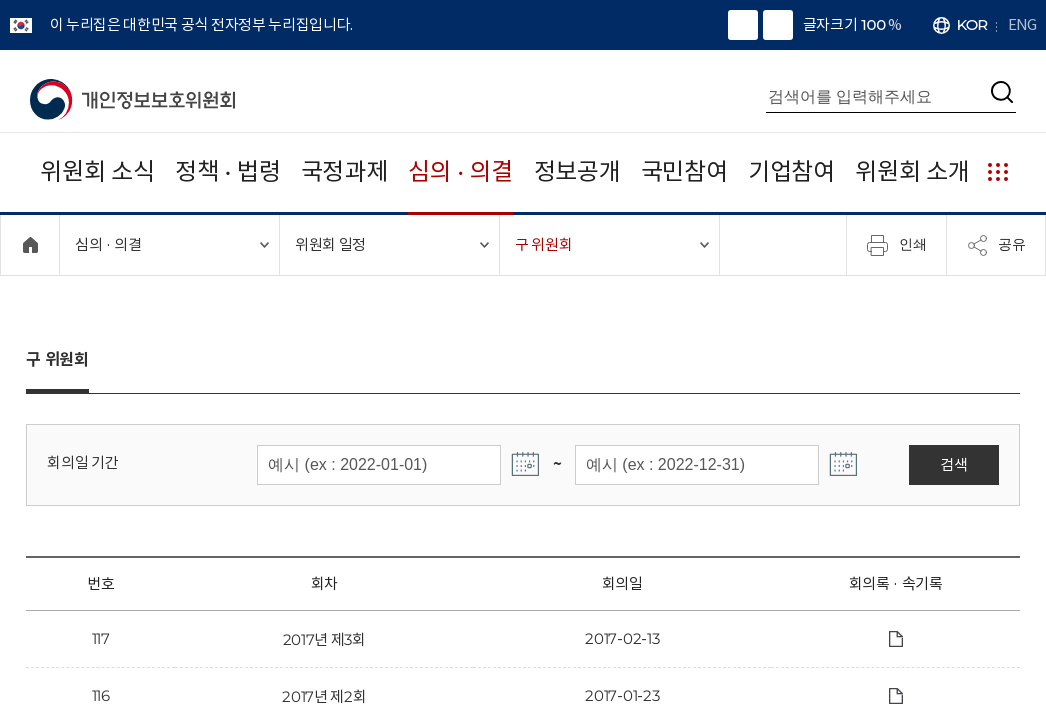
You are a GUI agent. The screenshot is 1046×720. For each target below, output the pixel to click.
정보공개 (577, 171)
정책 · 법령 (227, 171)
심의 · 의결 (460, 171)
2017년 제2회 (324, 696)
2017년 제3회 (324, 639)
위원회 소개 (912, 171)
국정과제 (344, 171)
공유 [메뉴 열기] (996, 245)
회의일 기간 (82, 462)
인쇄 (897, 245)
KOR (972, 24)
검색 (953, 464)
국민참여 (684, 171)
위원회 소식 (97, 171)
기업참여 (791, 171)
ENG (1022, 24)
